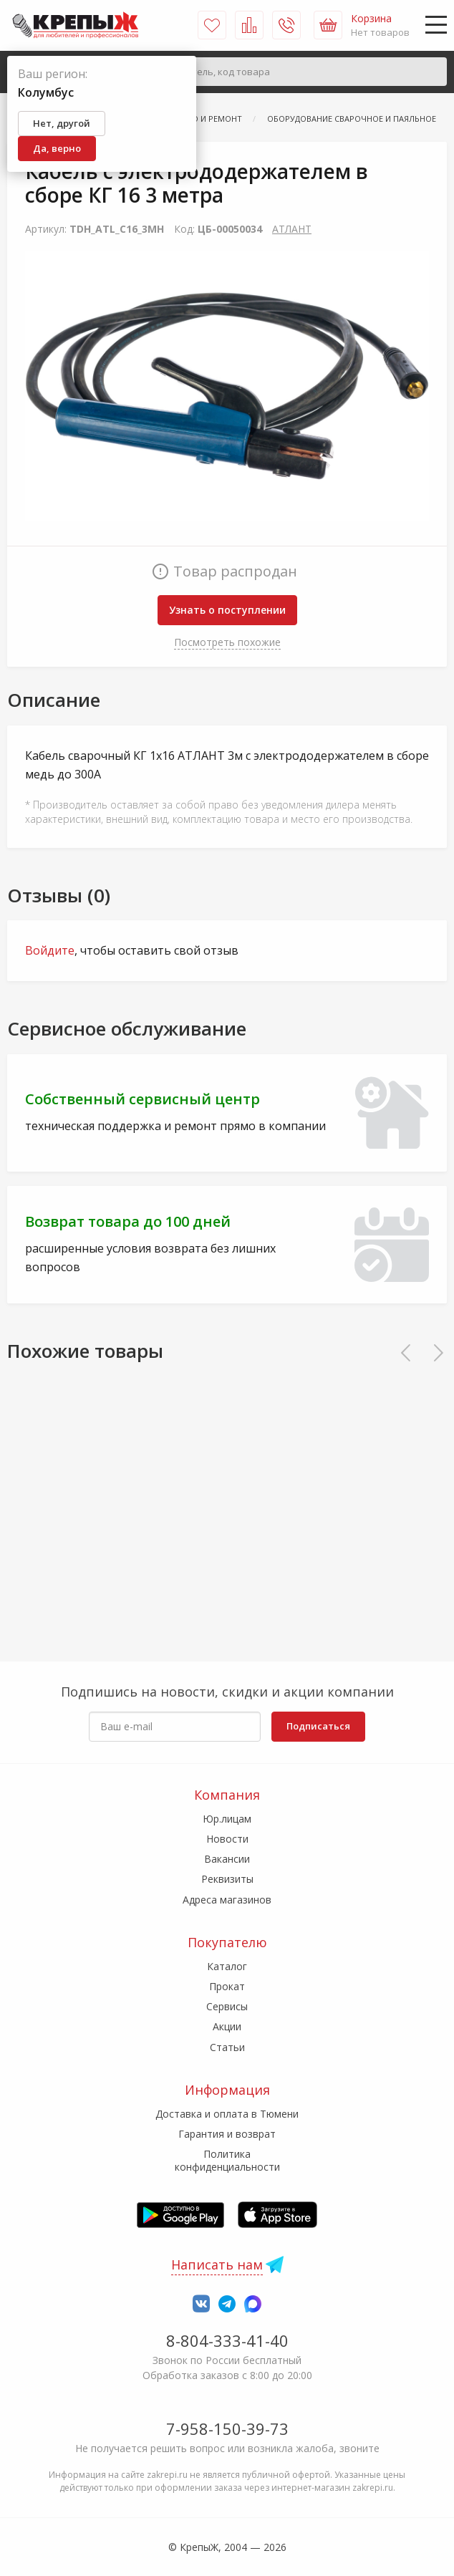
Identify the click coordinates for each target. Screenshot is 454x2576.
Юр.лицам (227, 1818)
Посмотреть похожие (227, 642)
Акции (227, 2026)
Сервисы (227, 2006)
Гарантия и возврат (227, 2134)
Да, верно (57, 148)
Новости (227, 1839)
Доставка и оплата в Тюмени (227, 2114)
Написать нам (217, 2264)
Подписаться (318, 1725)
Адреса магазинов (227, 1899)
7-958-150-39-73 (227, 2428)
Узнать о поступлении (227, 610)
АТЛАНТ (291, 229)
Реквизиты (227, 1879)
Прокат (227, 1986)
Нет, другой (61, 123)
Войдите (49, 950)
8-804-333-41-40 (227, 2340)
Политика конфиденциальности (227, 2160)
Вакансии (227, 1859)
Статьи (227, 2047)
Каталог (227, 1966)
